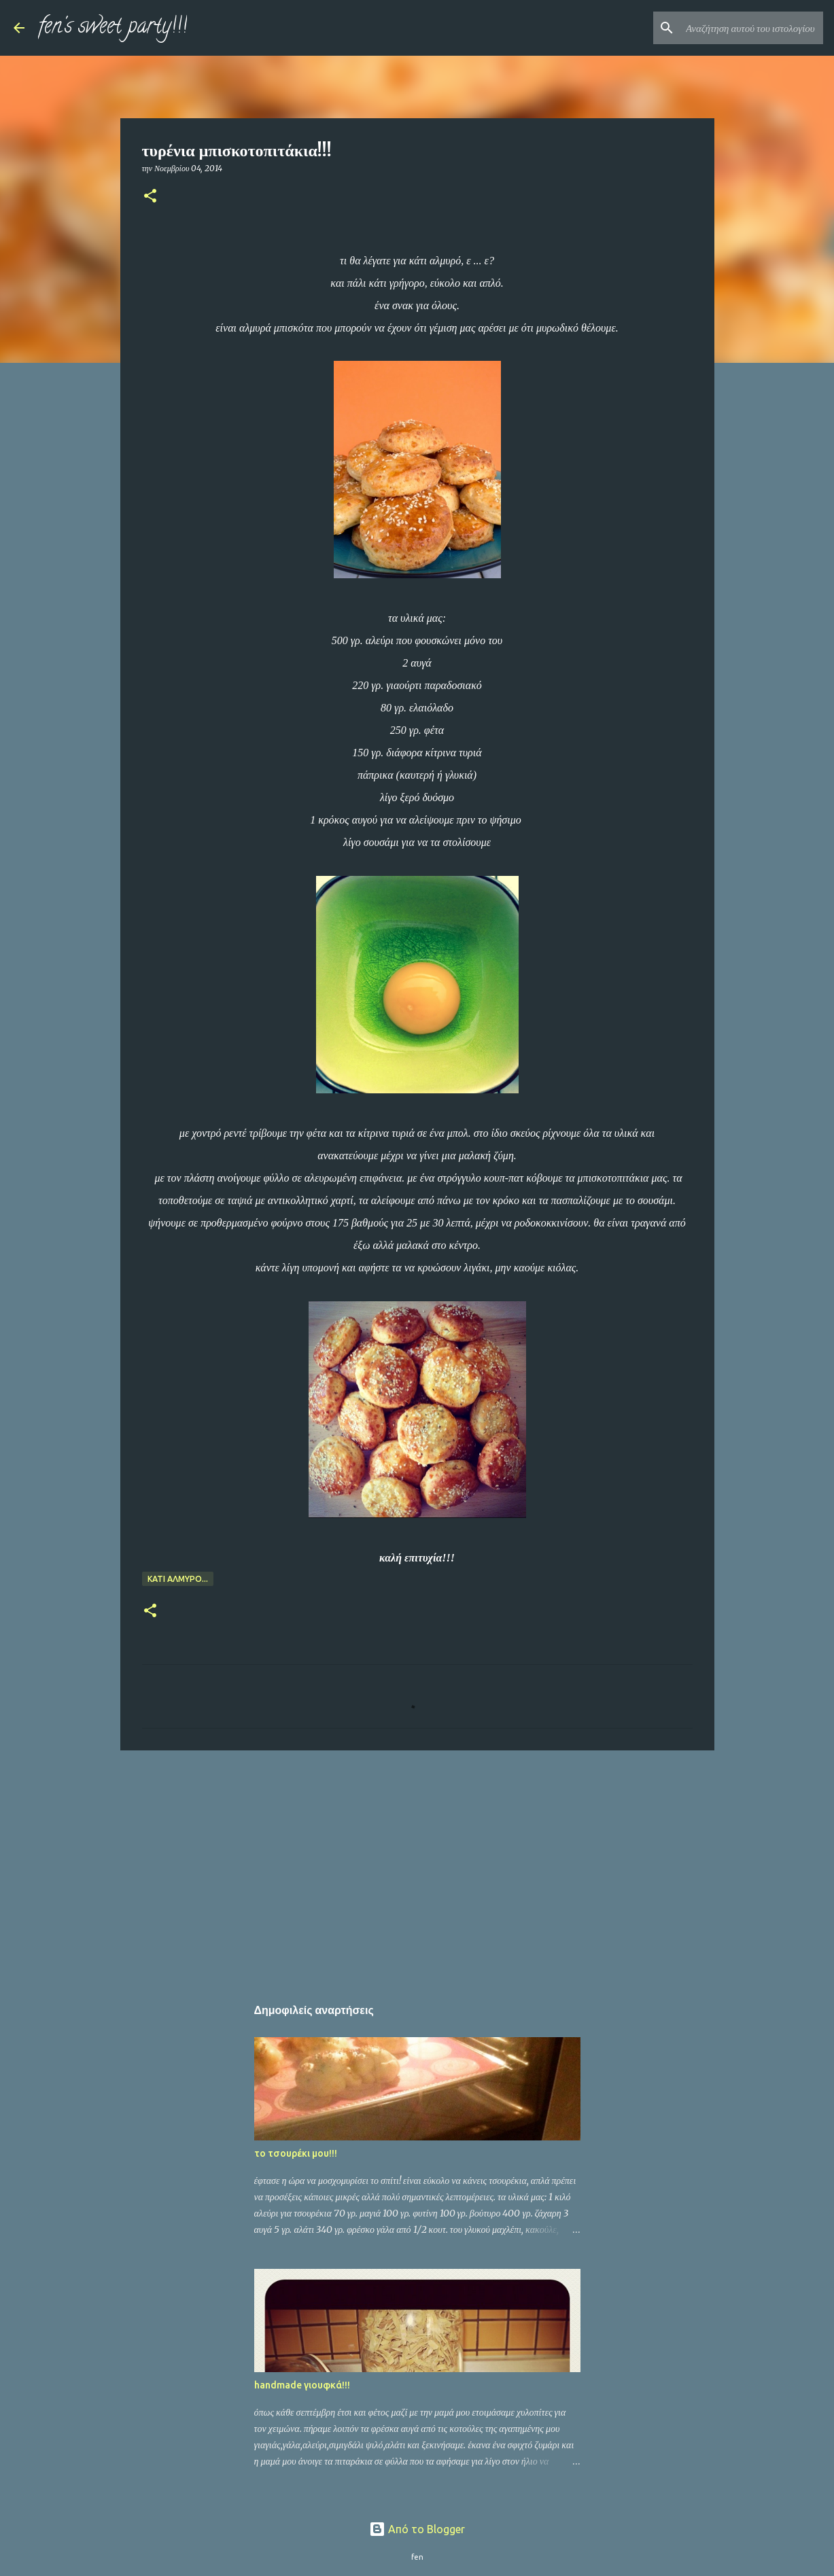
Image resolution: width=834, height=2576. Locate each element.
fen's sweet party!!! (112, 28)
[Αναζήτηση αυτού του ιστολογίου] (751, 28)
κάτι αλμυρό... (177, 1578)
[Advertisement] (417, 1866)
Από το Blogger (417, 2529)
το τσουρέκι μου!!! (295, 2153)
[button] (150, 197)
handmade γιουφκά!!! (302, 2385)
